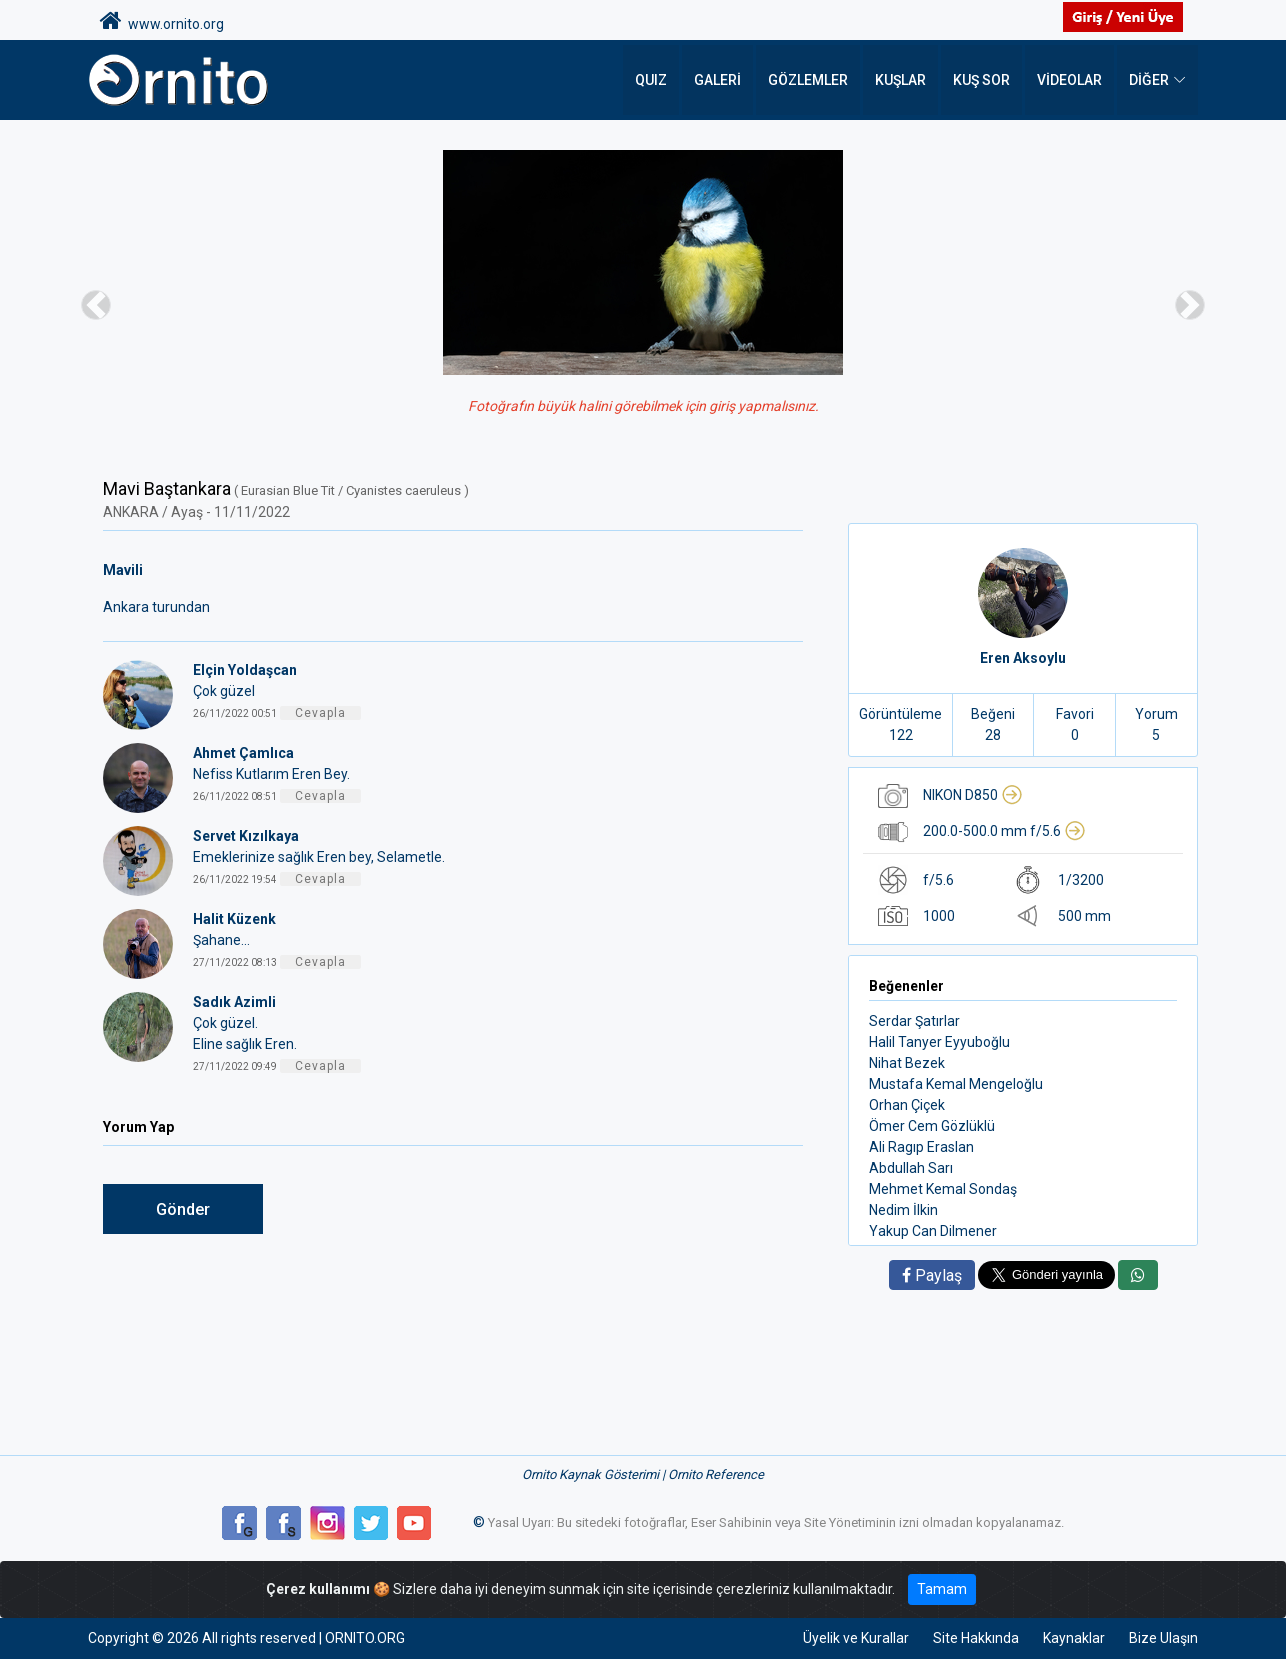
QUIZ (651, 80)
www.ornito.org (162, 21)
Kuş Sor (981, 80)
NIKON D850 (973, 795)
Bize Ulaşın (1163, 1638)
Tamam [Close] (942, 1589)
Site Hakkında (976, 1638)
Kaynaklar (1074, 1638)
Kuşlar (900, 80)
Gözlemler (808, 80)
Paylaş (932, 1275)
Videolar (1069, 80)
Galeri (717, 80)
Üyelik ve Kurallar (856, 1638)
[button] (96, 304)
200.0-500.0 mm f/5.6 (1004, 831)
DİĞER (1149, 80)
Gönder (183, 1209)
